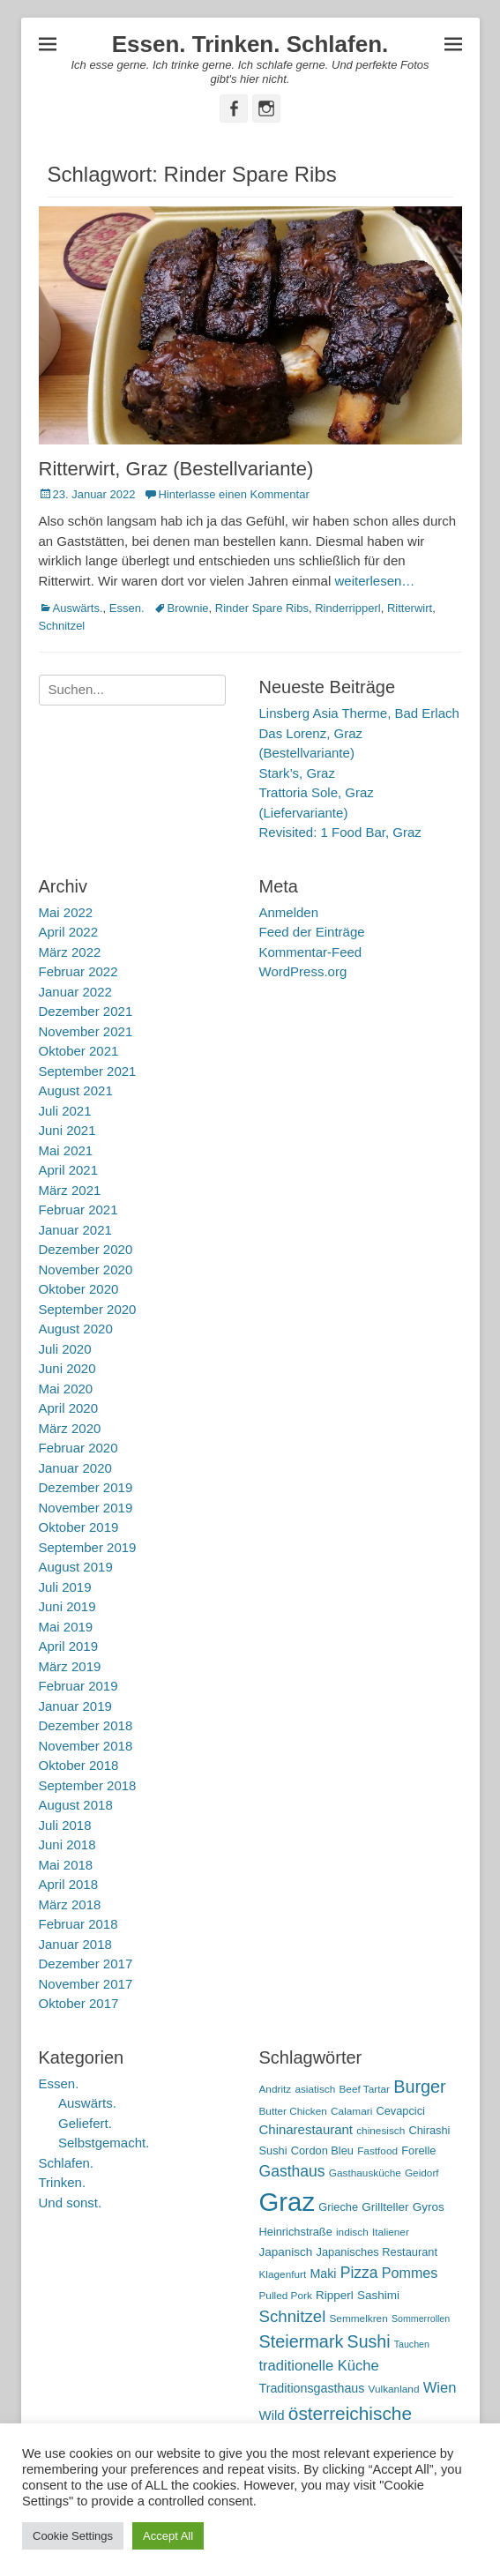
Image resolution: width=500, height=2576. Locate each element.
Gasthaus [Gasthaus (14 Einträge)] (292, 2171)
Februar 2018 (78, 1923)
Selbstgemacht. (103, 2142)
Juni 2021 (67, 1130)
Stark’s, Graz (297, 772)
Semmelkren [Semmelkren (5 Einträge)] (359, 2318)
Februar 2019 (78, 1685)
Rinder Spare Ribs (262, 608)
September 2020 (88, 1309)
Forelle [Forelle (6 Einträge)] (418, 2150)
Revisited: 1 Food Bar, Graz (340, 832)
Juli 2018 (65, 1825)
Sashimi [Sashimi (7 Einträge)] (378, 2295)
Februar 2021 (78, 1209)
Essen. (127, 608)
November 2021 (86, 1031)
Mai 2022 (66, 912)
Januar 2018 (75, 1944)
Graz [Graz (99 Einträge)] (287, 2201)
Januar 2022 (75, 991)
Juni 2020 (67, 1368)
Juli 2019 (65, 1586)
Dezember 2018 (86, 1725)
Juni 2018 (67, 1844)
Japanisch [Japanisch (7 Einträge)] (286, 2252)
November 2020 (86, 1269)
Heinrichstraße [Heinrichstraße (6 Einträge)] (295, 2231)
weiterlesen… (374, 580)
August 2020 (76, 1328)
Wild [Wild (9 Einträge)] (272, 2415)
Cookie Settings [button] (73, 2535)
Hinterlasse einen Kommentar (233, 494)
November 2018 (86, 1745)
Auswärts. (78, 608)
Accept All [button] (168, 2535)
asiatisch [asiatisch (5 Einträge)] (315, 2089)
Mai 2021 (66, 1150)
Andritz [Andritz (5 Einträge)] (275, 2089)
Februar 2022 (78, 971)
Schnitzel (62, 625)
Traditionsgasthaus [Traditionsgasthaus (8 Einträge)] (312, 2388)
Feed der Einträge (312, 931)
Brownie (188, 608)
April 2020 (69, 1407)
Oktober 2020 (79, 1288)
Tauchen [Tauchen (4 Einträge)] (411, 2344)
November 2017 (86, 1983)
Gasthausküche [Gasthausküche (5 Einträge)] (365, 2173)
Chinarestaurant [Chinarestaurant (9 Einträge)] (306, 2129)
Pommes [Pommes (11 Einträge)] (410, 2273)
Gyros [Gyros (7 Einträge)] (428, 2207)
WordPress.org (303, 971)
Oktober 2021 (79, 1050)
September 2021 (88, 1071)
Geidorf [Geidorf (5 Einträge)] (422, 2173)
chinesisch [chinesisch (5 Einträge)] (380, 2130)
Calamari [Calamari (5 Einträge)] (351, 2111)
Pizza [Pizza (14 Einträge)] (359, 2272)
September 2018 (88, 1785)
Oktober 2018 (79, 1765)
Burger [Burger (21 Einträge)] (419, 2086)
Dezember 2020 (86, 1249)
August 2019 (76, 1566)
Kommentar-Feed (310, 952)
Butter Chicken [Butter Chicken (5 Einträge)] (293, 2111)
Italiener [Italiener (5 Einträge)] (390, 2232)
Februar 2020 (78, 1447)
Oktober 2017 (79, 2003)
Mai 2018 (66, 1864)
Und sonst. (70, 2202)
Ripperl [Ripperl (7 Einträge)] (335, 2295)
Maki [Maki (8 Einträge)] (323, 2273)
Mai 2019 (66, 1626)
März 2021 (70, 1190)
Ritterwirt (409, 608)
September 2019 (88, 1547)
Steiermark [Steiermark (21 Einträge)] (301, 2341)
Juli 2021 (65, 1110)
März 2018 (70, 1904)
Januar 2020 (75, 1467)
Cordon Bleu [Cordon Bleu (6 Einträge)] (322, 2150)
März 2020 (70, 1428)
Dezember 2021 (86, 1011)
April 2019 (69, 1646)
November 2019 (86, 1507)
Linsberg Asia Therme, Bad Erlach (359, 713)
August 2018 (76, 1804)
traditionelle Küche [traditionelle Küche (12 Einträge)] (319, 2365)
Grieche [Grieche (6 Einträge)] (338, 2207)
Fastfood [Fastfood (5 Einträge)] (377, 2151)
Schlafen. (66, 2162)
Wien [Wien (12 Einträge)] (440, 2387)
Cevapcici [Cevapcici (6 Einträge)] (400, 2110)
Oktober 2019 (79, 1526)
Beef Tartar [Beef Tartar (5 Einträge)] (364, 2089)
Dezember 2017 (86, 1963)
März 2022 (70, 952)
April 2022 (69, 931)
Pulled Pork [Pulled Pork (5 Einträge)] (285, 2295)
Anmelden (289, 912)
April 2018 (69, 1884)
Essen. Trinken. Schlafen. (250, 44)
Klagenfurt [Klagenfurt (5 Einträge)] (283, 2274)
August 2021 (76, 1090)
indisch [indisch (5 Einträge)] (352, 2232)
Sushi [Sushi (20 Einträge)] (369, 2341)
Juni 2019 (67, 1606)
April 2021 (69, 1169)
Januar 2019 (75, 1706)
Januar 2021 (75, 1229)
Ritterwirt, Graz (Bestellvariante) (176, 469)
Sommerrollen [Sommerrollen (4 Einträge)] (421, 2318)
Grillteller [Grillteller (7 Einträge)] (385, 2207)
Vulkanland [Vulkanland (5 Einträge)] (394, 2389)
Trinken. (62, 2182)
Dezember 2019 (86, 1487)
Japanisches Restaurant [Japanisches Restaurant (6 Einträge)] (377, 2252)
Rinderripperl (347, 608)
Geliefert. (85, 2123)
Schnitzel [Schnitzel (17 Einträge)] (292, 2316)
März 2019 (70, 1666)
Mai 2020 (66, 1388)
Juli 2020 (65, 1348)
